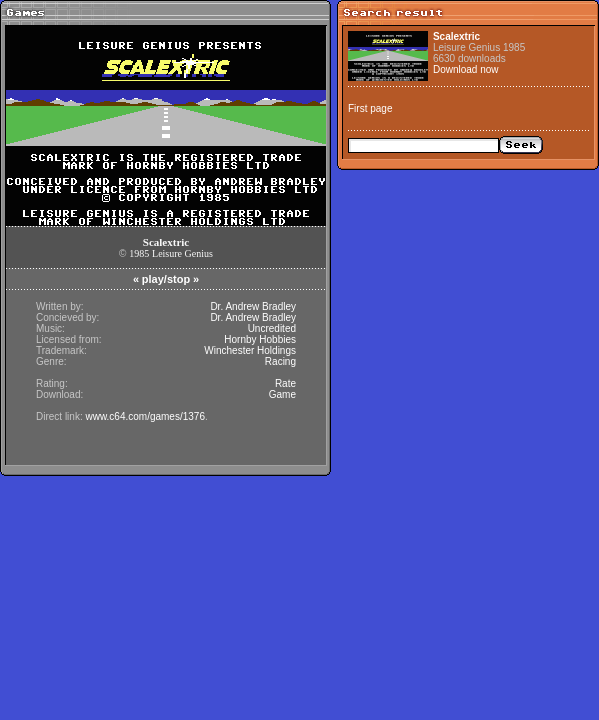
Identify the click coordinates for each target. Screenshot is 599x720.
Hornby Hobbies (260, 339)
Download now (466, 69)
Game (282, 394)
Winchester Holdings (250, 350)
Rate (285, 383)
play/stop (166, 279)
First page (370, 108)
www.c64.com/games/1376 (145, 416)
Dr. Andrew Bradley (253, 306)
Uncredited (272, 328)
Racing (280, 361)
